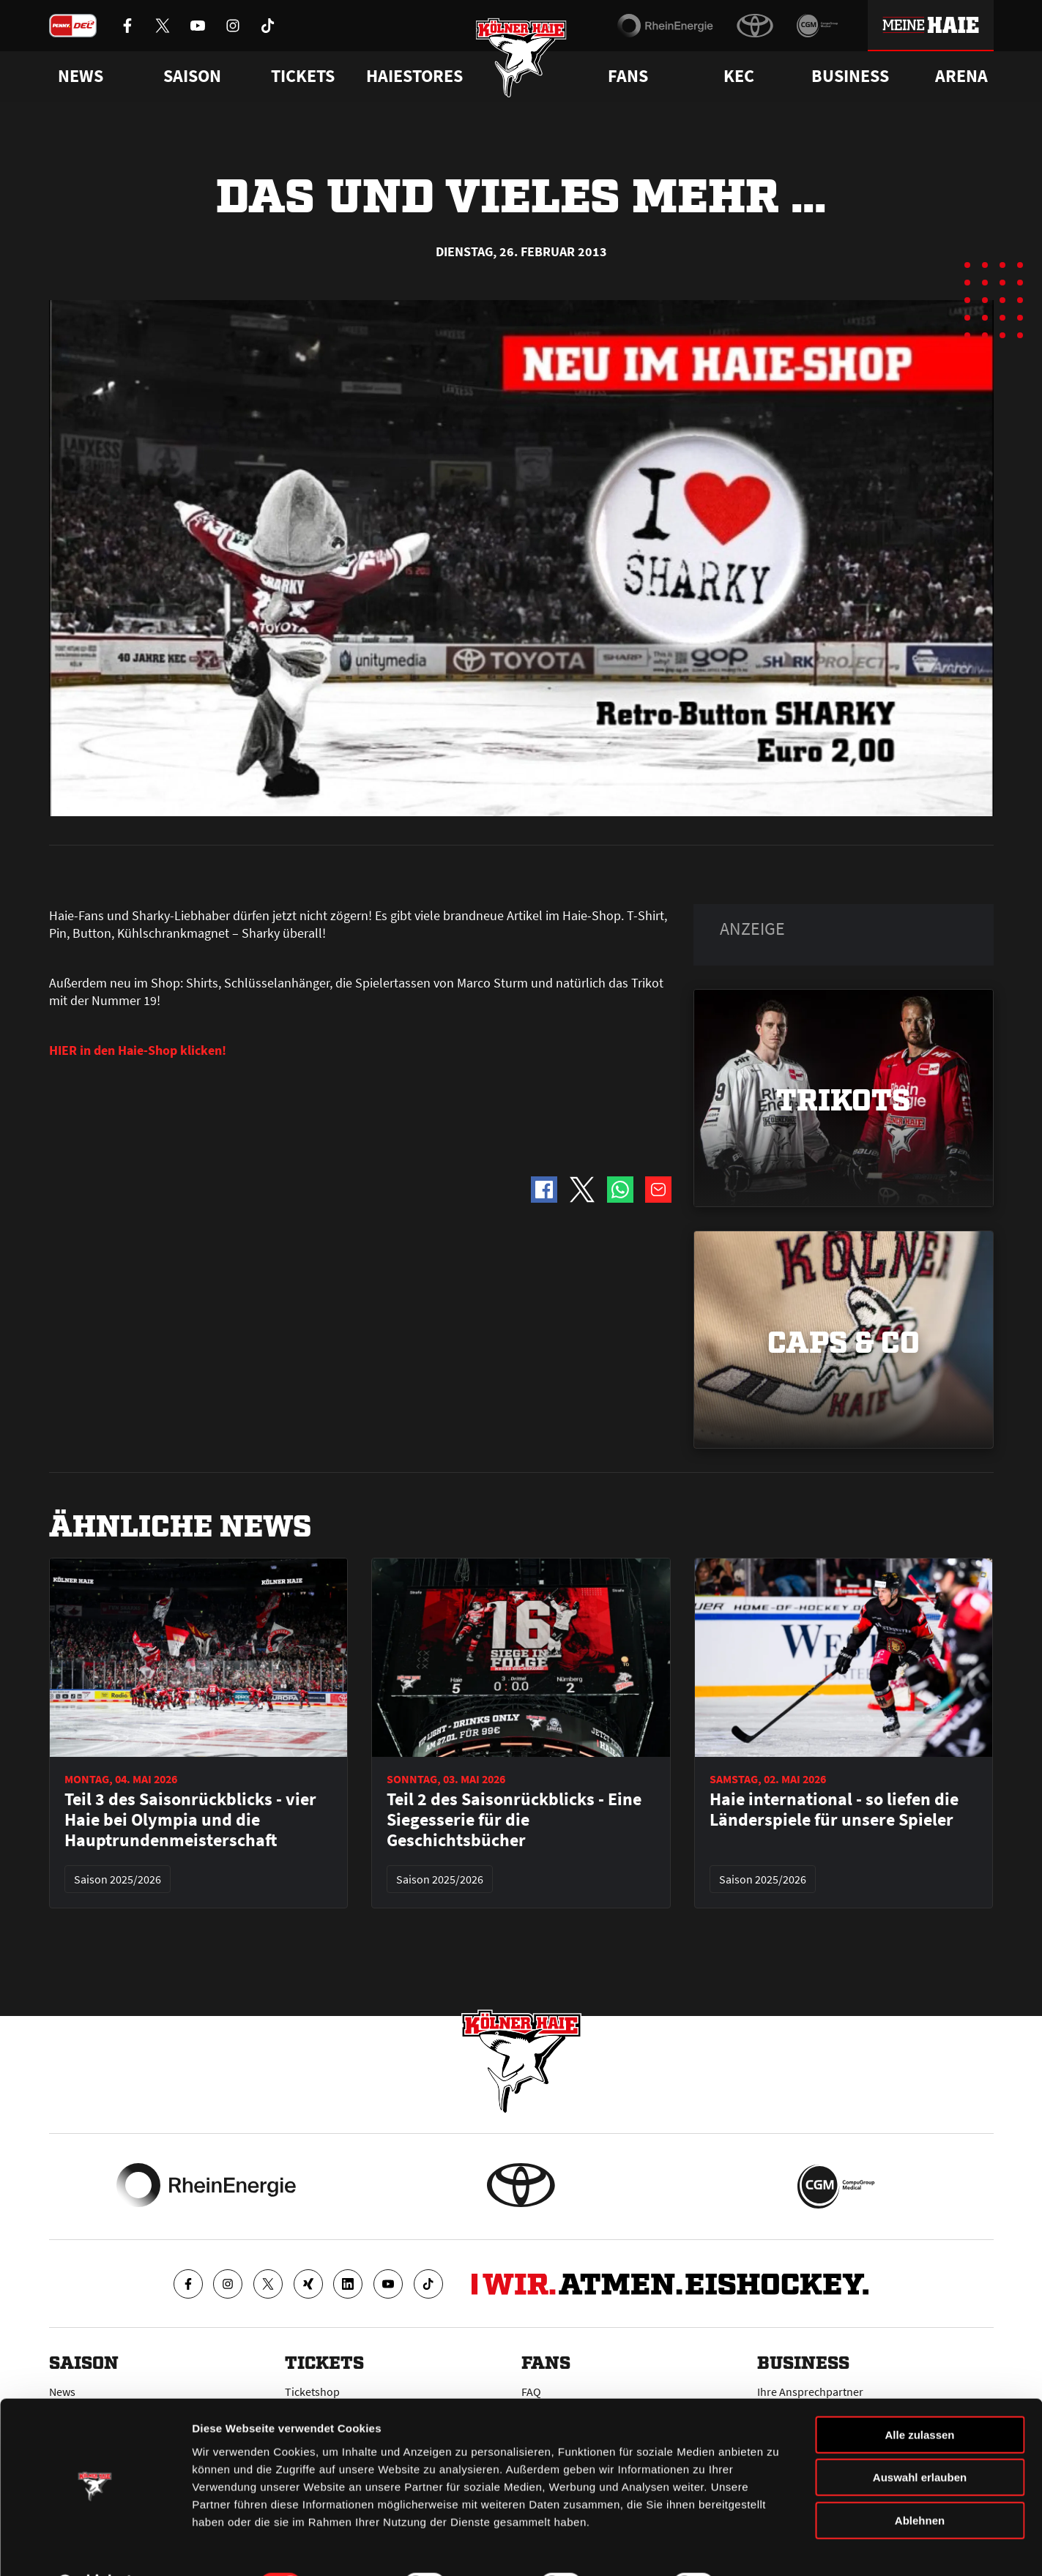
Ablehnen (920, 2482)
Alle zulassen (919, 2397)
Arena (961, 76)
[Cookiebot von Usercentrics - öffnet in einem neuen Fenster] (95, 2547)
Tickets (303, 76)
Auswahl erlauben (920, 2440)
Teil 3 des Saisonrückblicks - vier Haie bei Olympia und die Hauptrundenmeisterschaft (190, 1820)
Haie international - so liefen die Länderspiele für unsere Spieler (834, 1809)
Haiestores (414, 76)
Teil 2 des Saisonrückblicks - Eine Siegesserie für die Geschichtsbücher (514, 1820)
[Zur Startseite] (521, 60)
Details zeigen (779, 2547)
